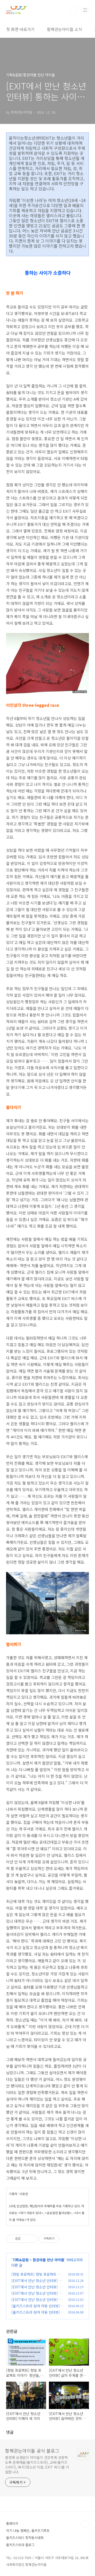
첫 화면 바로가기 (20, 29)
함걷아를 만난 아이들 (48, 2259)
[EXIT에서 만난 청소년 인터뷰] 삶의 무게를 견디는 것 (36, 2283)
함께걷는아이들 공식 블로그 (32, 2451)
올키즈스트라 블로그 (20, 2544)
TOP (85, 2524)
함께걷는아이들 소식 (64, 29)
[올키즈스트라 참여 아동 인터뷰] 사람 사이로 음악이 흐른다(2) (35, 2315)
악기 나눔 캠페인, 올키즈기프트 (28, 2530)
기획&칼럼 (20, 2259)
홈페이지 (12, 2523)
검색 (74, 10)
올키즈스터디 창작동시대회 (25, 2537)
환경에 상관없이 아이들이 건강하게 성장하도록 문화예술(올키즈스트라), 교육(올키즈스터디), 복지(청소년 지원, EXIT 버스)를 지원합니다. (37, 2464)
